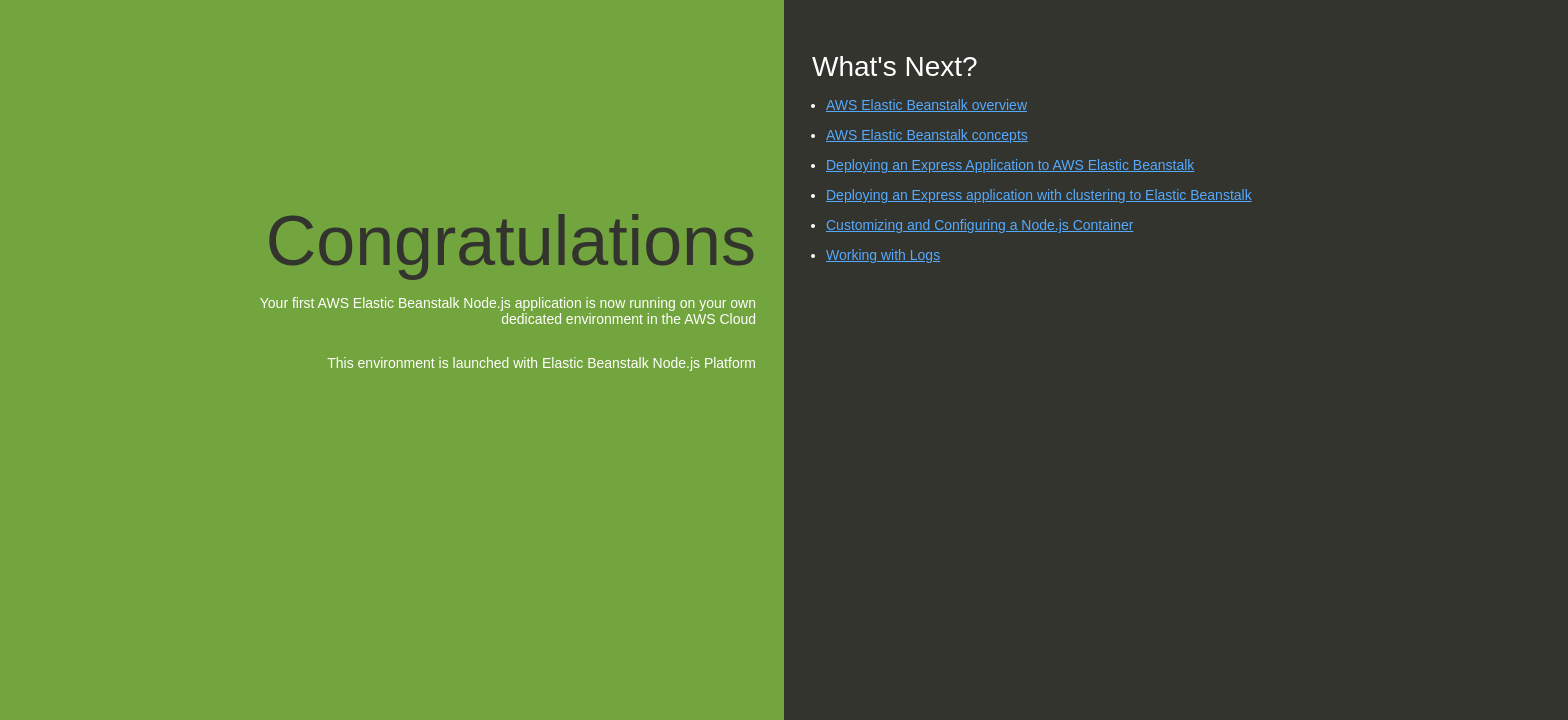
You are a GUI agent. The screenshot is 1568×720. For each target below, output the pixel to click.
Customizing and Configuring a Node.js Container (979, 225)
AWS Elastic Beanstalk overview (926, 105)
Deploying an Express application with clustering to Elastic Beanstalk (1039, 195)
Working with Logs (883, 255)
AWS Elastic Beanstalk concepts (927, 135)
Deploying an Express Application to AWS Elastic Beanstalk (1010, 165)
